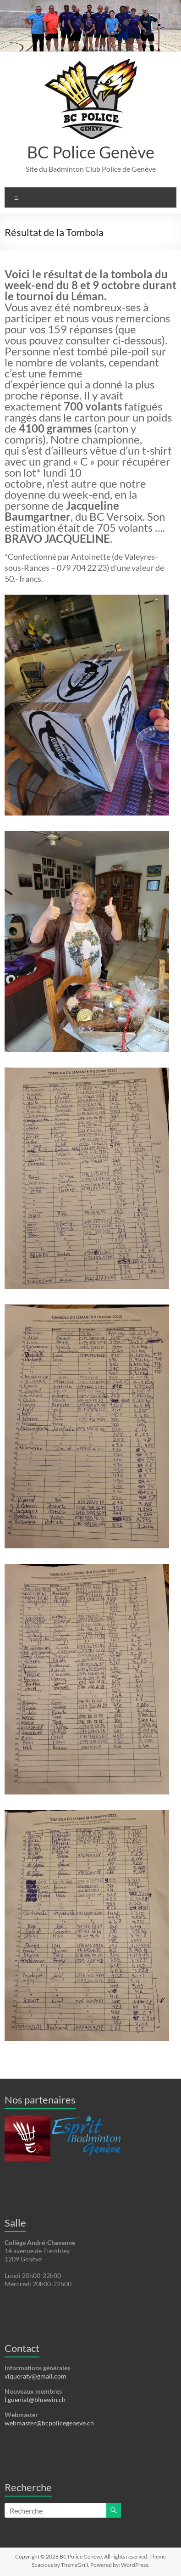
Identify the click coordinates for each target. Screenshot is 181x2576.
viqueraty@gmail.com (35, 2376)
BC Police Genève (90, 152)
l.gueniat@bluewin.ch (35, 2399)
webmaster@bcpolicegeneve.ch (49, 2423)
